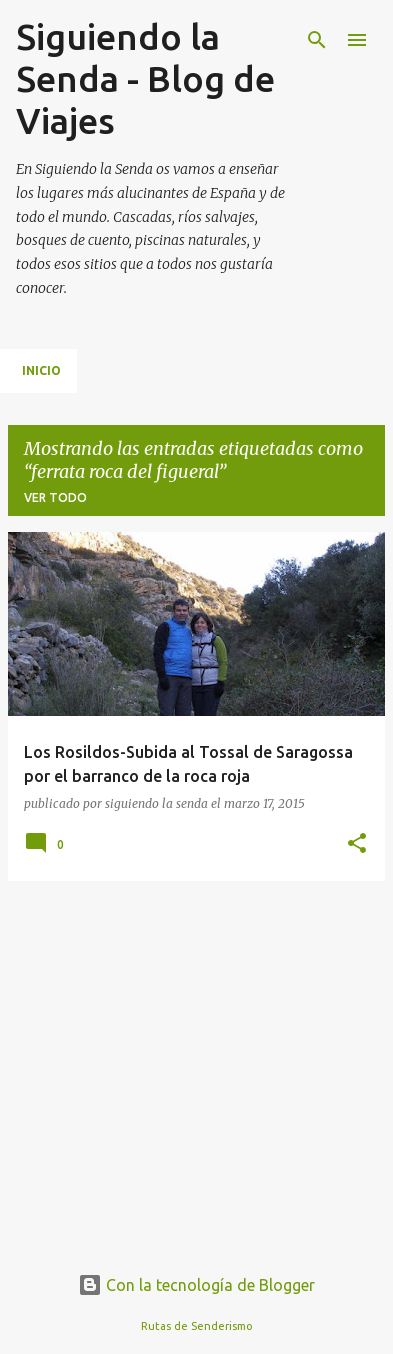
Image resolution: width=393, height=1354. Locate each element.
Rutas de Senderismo (197, 1326)
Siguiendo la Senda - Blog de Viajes (145, 78)
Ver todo (55, 497)
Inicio (41, 370)
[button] (357, 844)
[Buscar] (317, 40)
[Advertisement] (196, 1037)
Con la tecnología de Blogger (196, 1285)
